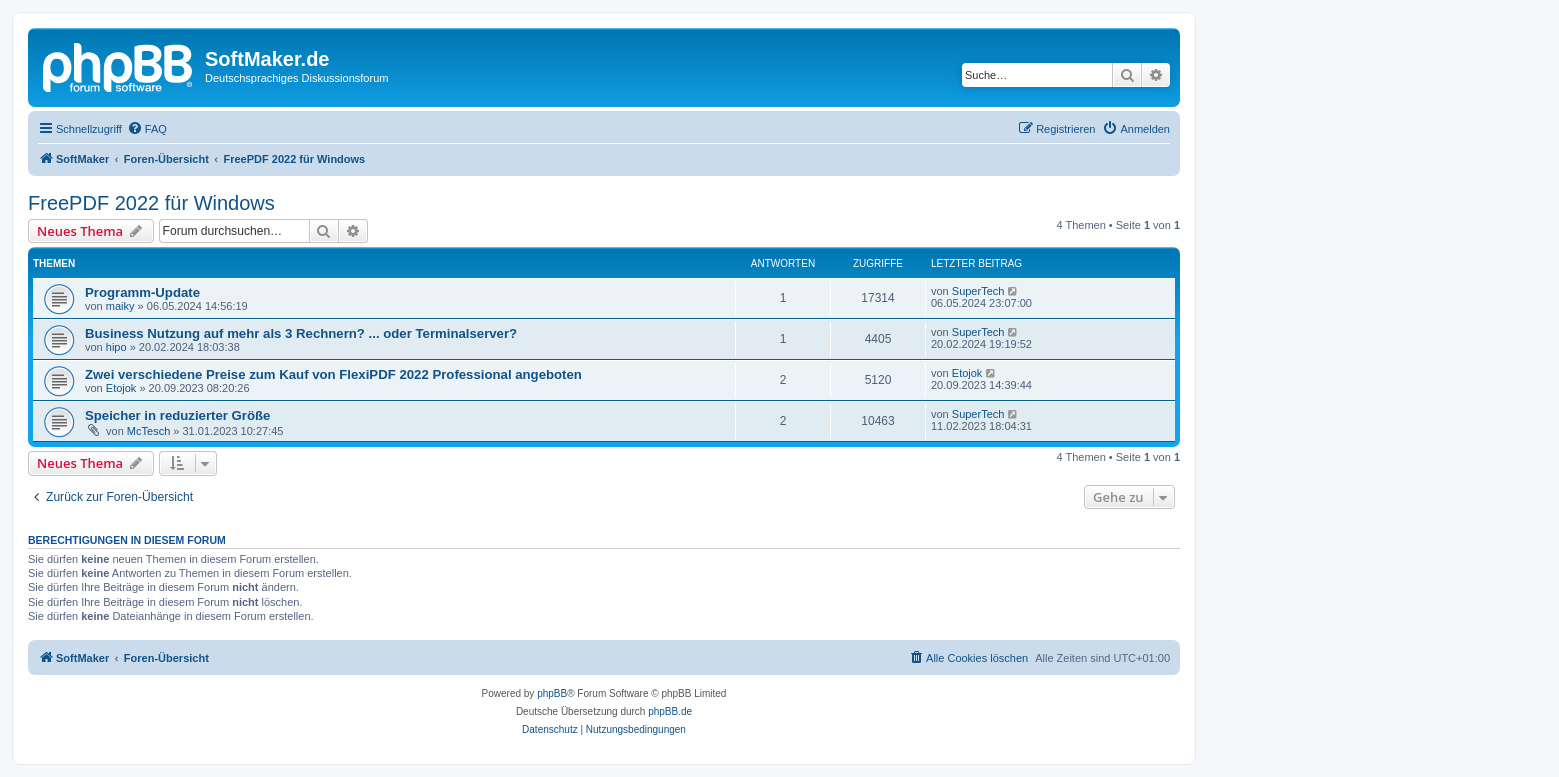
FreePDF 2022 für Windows (151, 203)
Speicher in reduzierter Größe (177, 415)
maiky (120, 306)
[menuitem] (147, 129)
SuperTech (978, 291)
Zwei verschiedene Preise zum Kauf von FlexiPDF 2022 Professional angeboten (333, 374)
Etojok (121, 388)
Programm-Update (142, 292)
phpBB (552, 693)
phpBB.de (670, 711)
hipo (116, 347)
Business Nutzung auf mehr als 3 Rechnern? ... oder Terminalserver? (301, 333)
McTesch (148, 431)
